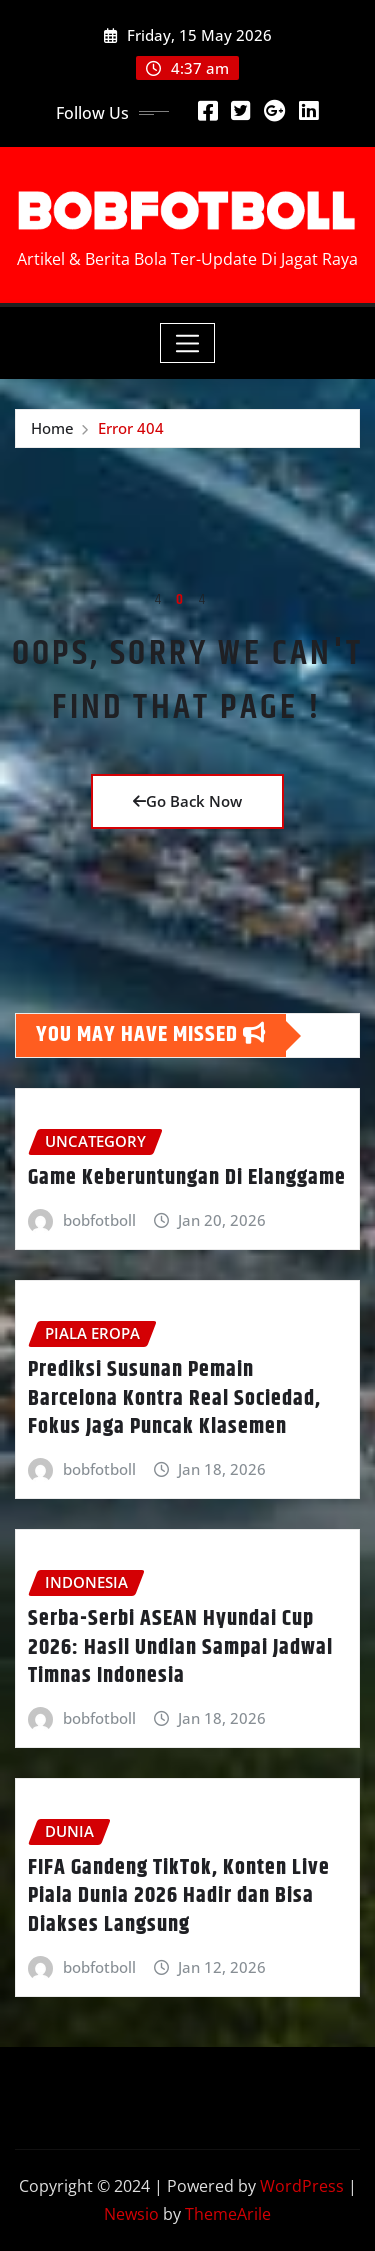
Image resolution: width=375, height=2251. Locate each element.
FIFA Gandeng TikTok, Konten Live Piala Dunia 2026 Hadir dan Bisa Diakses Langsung (179, 1896)
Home (52, 428)
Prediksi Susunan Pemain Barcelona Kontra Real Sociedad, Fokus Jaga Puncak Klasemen (174, 1398)
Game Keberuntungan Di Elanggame (187, 1178)
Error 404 (131, 428)
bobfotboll (99, 1220)
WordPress (302, 2186)
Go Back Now (187, 801)
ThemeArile (228, 2214)
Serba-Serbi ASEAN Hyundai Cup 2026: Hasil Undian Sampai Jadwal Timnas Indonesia (180, 1647)
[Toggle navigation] (187, 343)
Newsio (131, 2214)
